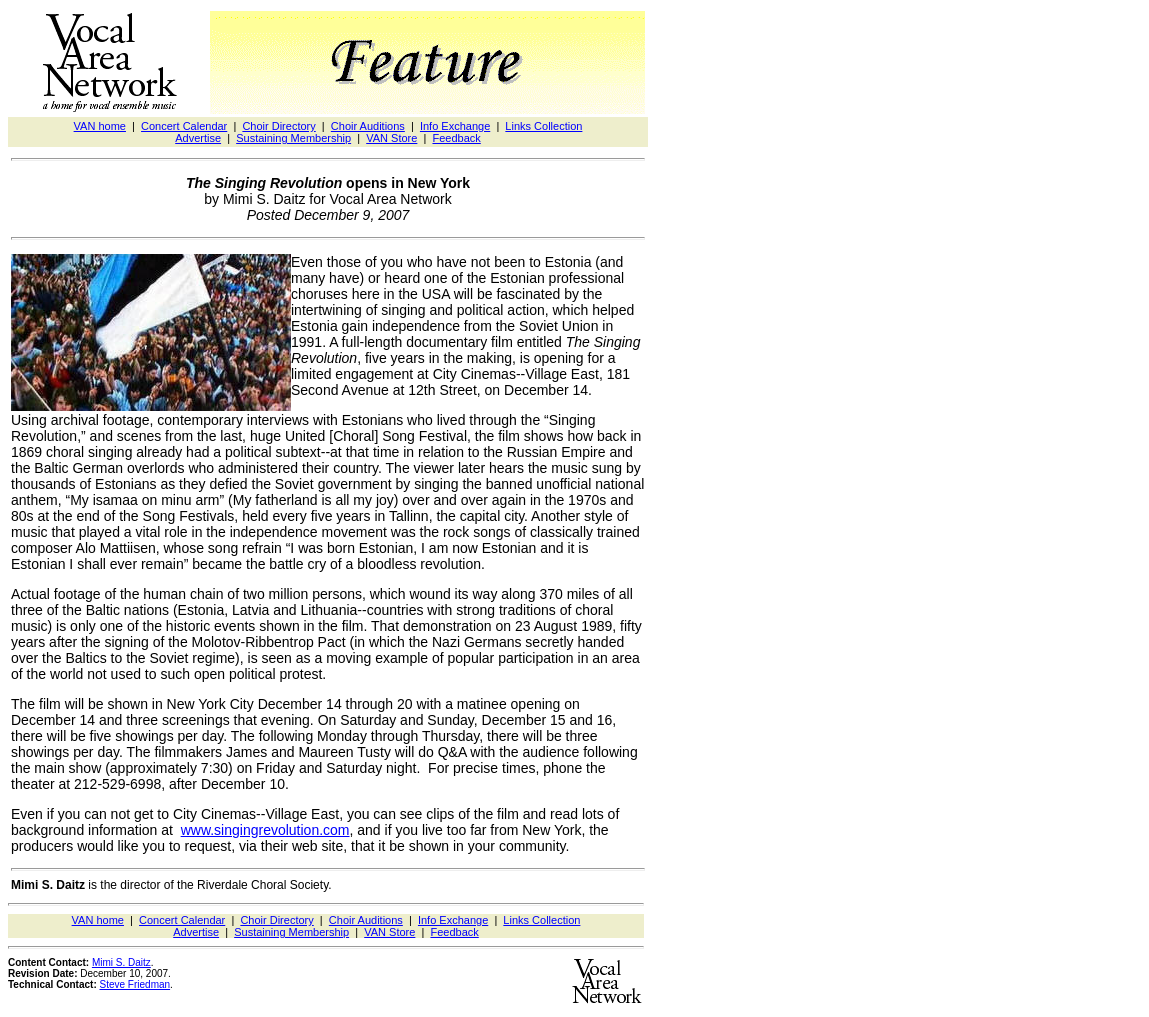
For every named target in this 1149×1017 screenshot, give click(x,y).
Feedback (456, 138)
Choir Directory (278, 126)
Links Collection (543, 126)
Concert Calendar (184, 126)
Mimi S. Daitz (121, 962)
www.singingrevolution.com (265, 830)
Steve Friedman (135, 984)
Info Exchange (455, 126)
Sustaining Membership (293, 138)
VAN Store (391, 138)
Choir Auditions (368, 126)
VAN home (100, 126)
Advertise (198, 138)
